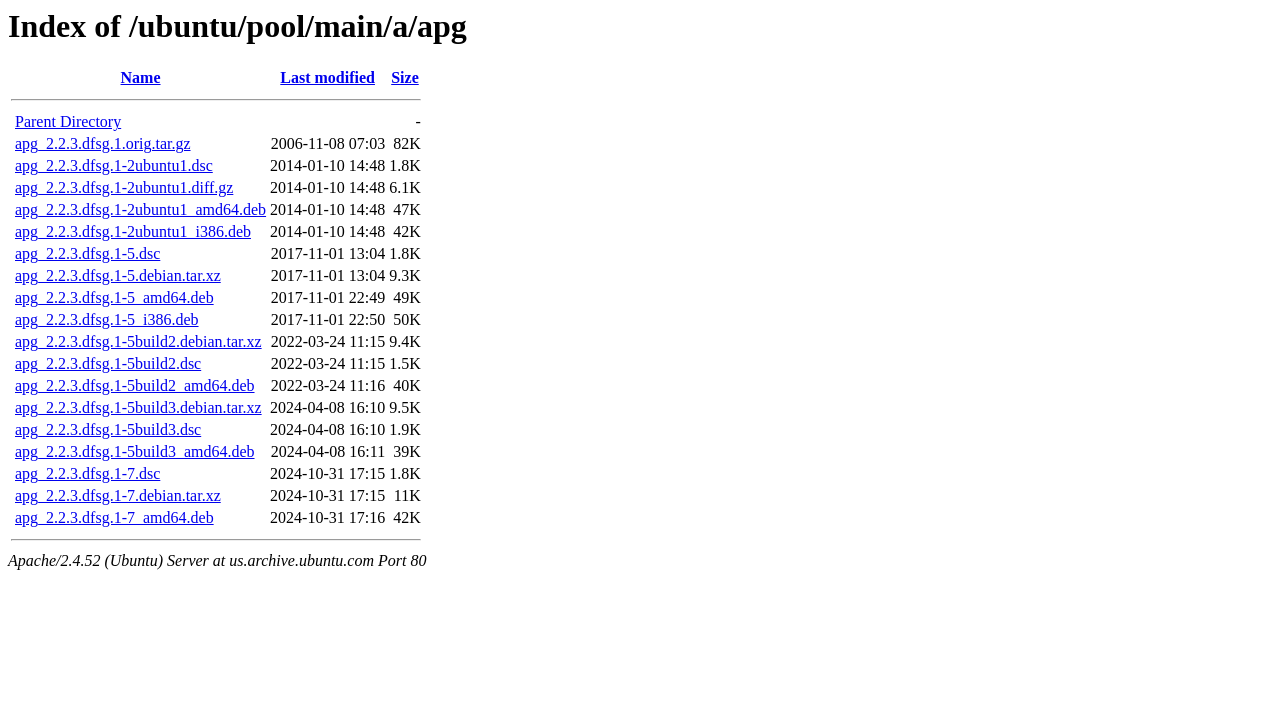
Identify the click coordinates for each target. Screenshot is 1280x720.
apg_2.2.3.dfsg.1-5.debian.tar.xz (118, 275)
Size (405, 77)
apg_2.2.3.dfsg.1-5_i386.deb (107, 319)
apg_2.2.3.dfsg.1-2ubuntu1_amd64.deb (140, 209)
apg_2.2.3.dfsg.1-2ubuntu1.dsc (114, 165)
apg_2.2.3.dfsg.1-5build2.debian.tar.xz (138, 341)
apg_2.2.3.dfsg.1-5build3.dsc (108, 429)
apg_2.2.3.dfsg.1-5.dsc (87, 253)
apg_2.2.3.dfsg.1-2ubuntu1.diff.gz (124, 187)
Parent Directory (68, 121)
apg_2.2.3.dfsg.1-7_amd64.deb (114, 517)
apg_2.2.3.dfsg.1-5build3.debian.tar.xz (138, 407)
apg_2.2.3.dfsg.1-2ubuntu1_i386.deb (133, 231)
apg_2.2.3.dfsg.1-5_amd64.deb (114, 297)
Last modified (327, 77)
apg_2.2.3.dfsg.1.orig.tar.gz (103, 143)
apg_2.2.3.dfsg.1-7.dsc (87, 473)
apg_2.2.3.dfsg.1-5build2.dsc (108, 363)
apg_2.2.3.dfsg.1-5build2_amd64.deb (135, 385)
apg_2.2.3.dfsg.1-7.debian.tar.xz (118, 495)
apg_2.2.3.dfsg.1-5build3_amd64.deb (135, 451)
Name (141, 77)
